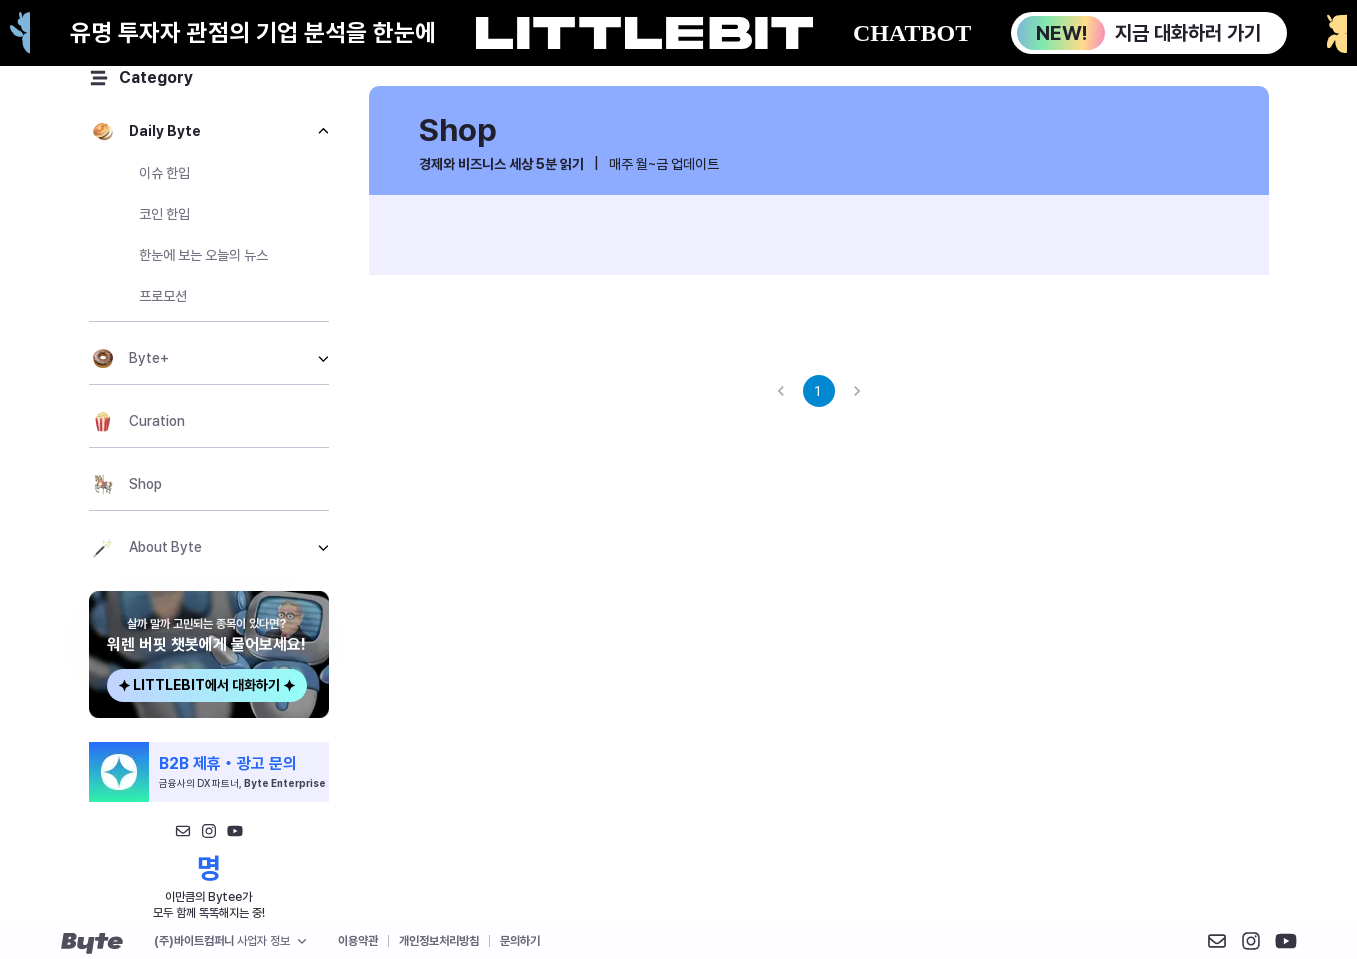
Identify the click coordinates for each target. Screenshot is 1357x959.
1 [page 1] (819, 391)
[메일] (183, 831)
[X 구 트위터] (1286, 941)
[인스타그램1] (209, 831)
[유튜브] (235, 831)
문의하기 (520, 941)
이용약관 (358, 941)
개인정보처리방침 (439, 941)
